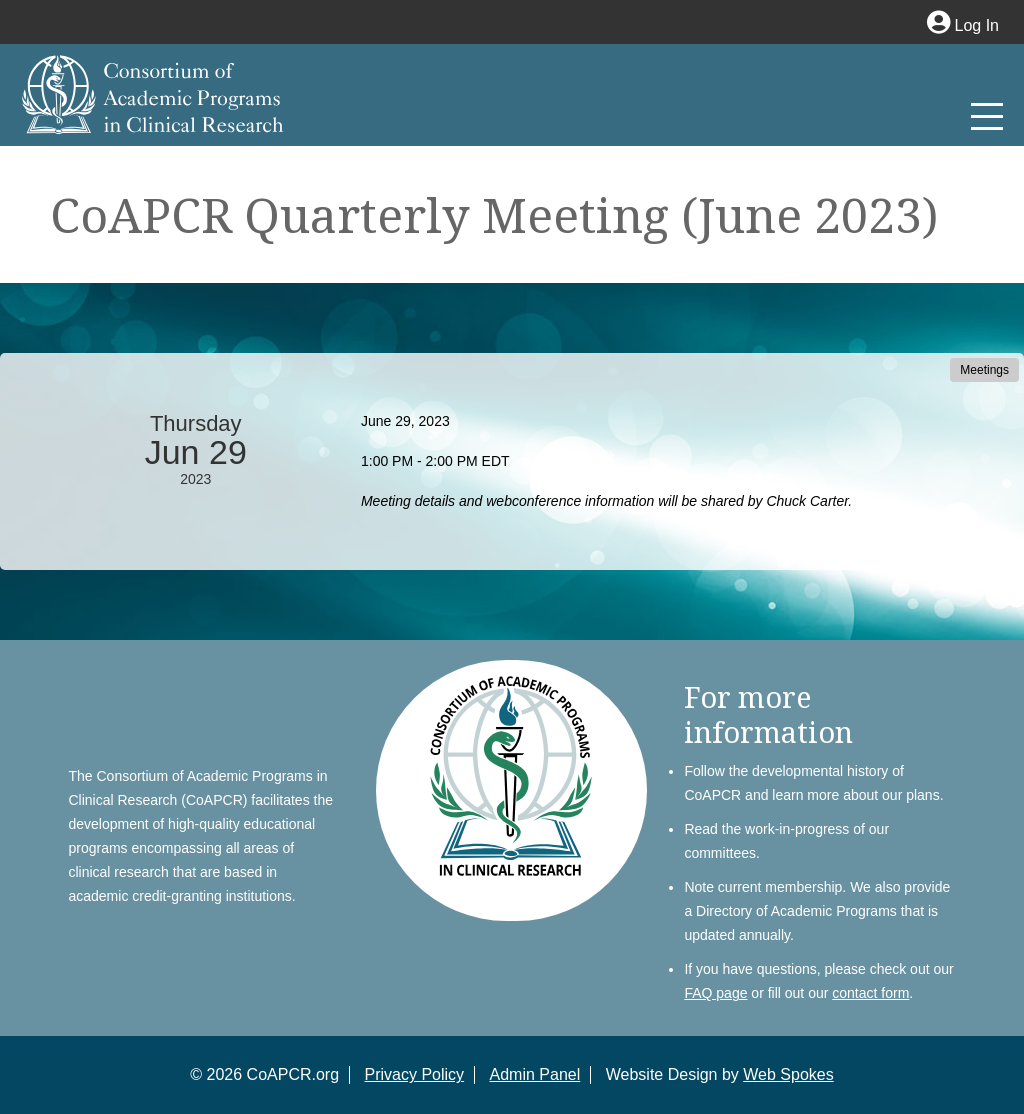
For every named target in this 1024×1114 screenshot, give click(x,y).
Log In (963, 25)
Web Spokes (788, 1074)
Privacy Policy (415, 1074)
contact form (870, 993)
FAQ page (715, 993)
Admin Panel (535, 1074)
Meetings (984, 370)
